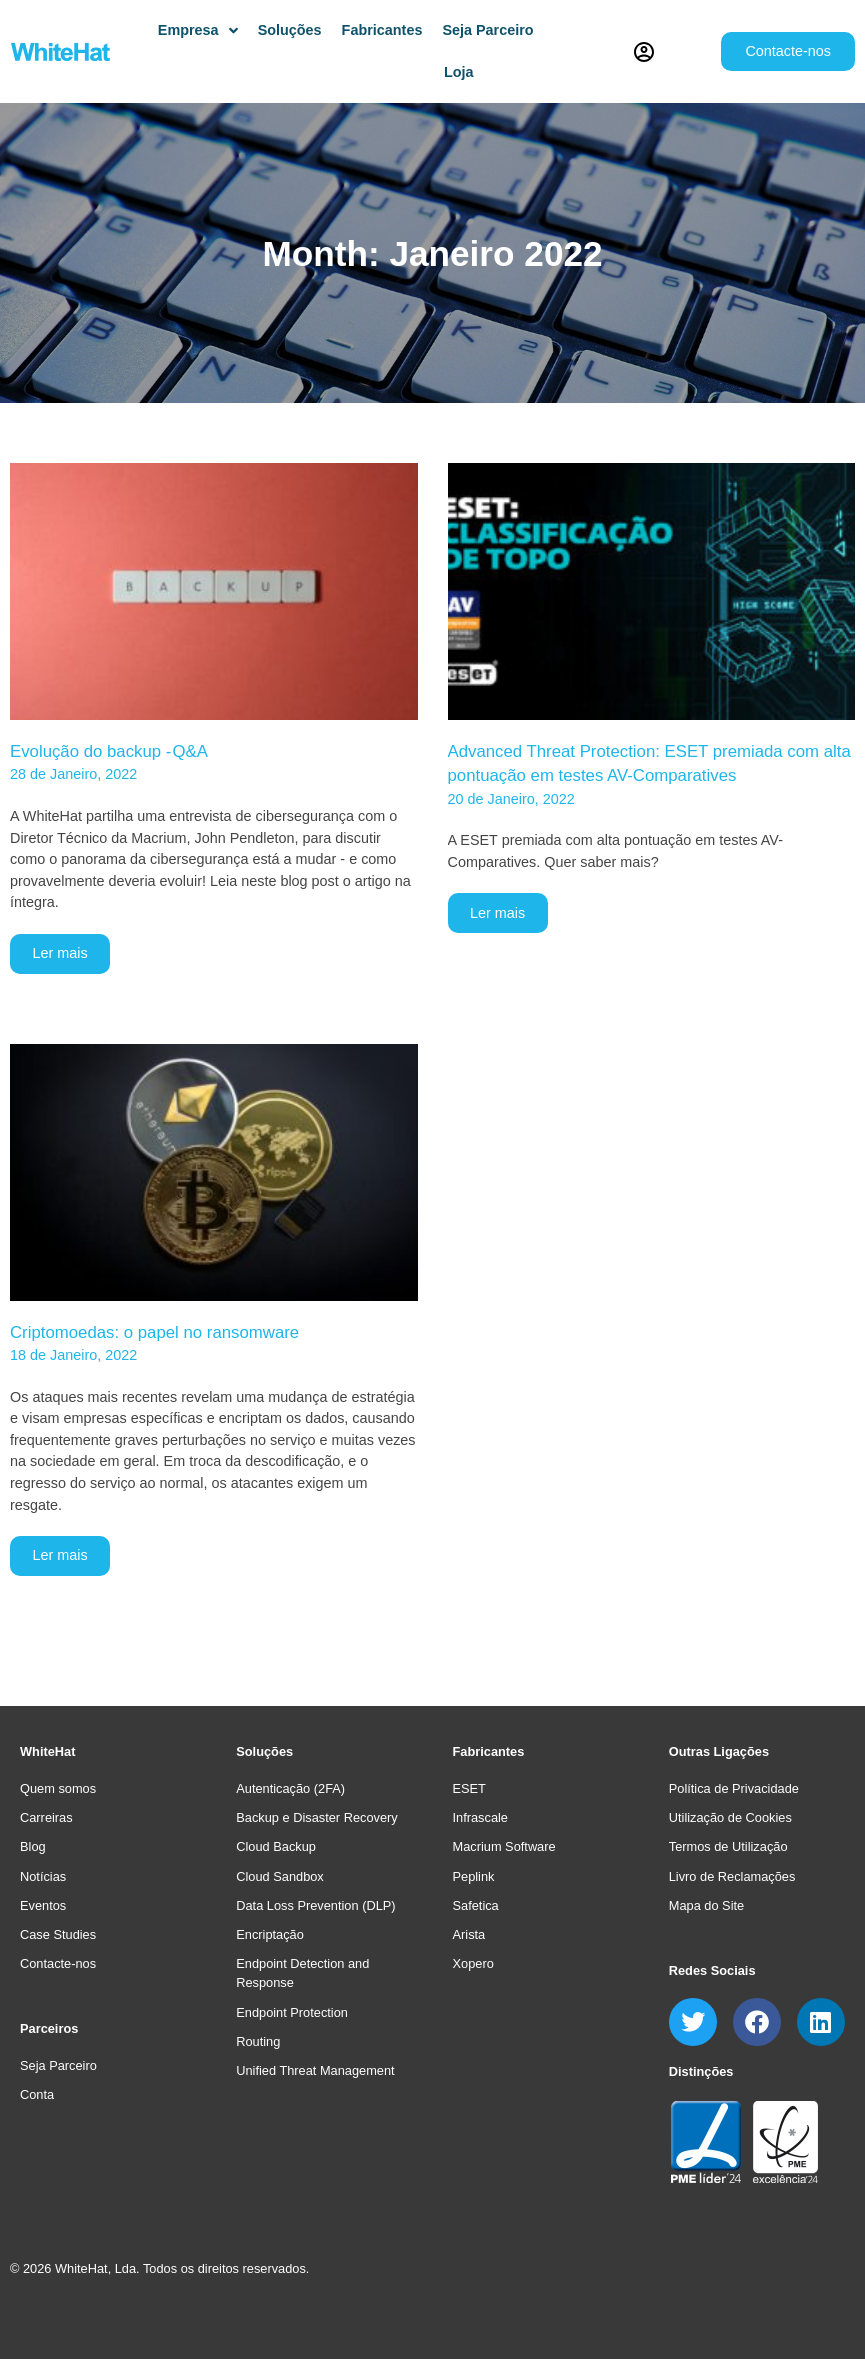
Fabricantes (489, 1751)
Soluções (264, 1751)
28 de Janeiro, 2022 (73, 774)
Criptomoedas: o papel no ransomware (154, 1332)
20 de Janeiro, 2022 (511, 799)
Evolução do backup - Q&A (109, 751)
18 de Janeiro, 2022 (73, 1355)
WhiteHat (47, 1751)
